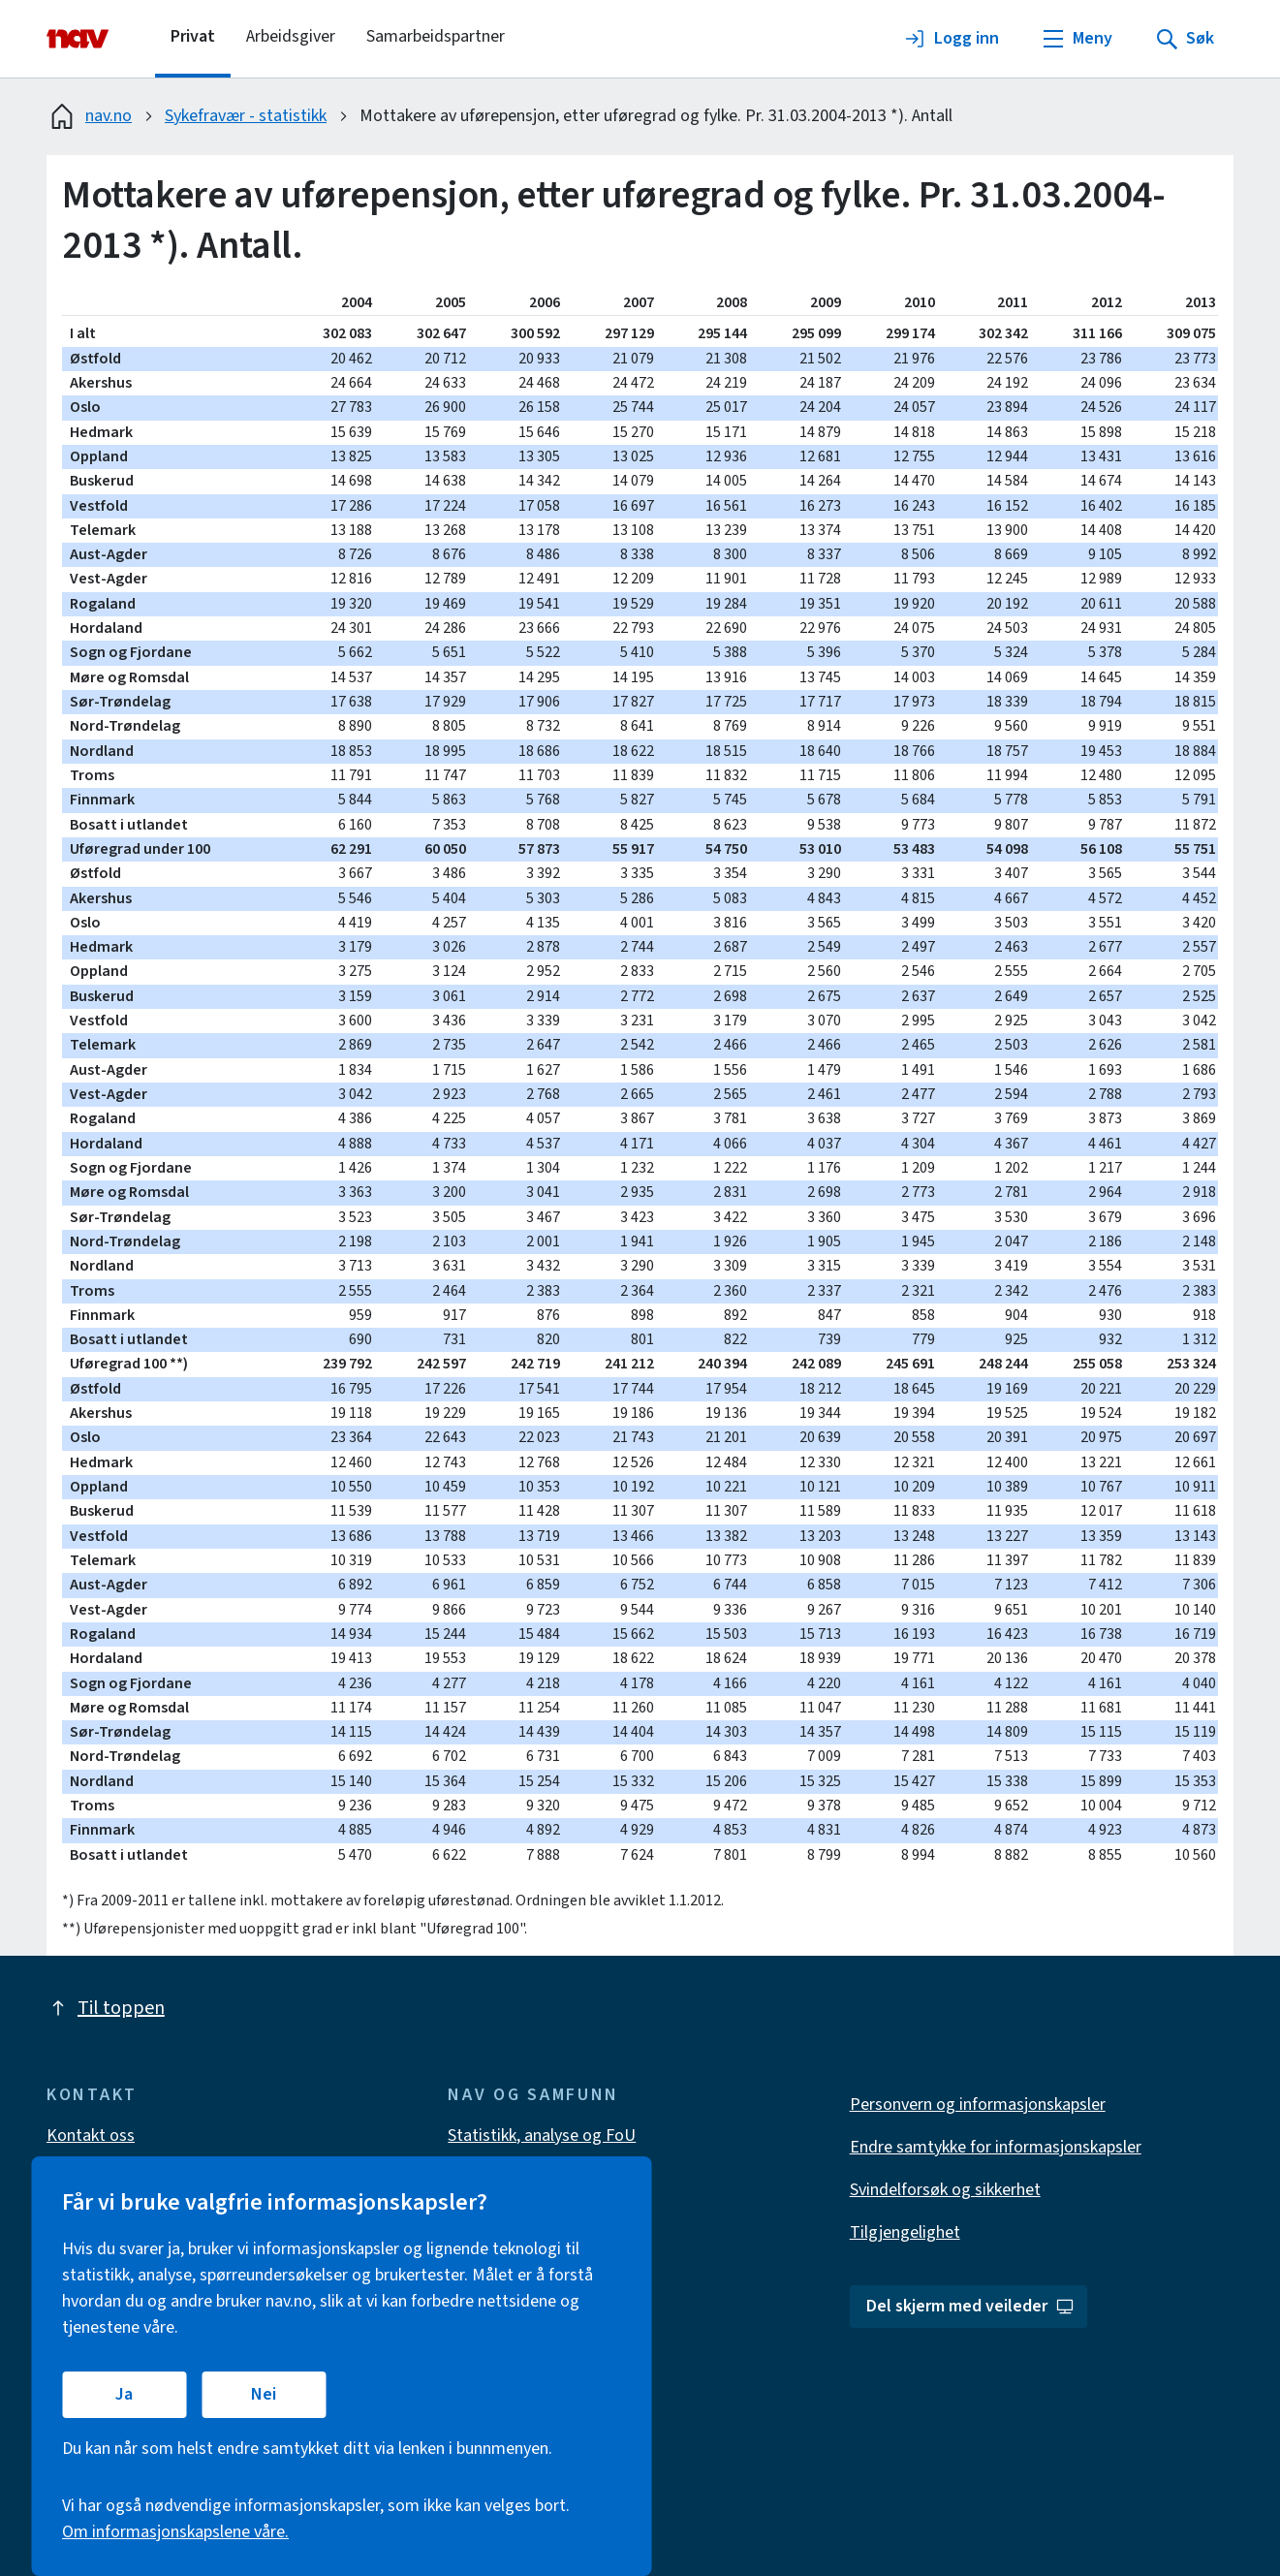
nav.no (89, 116)
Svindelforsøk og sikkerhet (945, 2190)
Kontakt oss (91, 2135)
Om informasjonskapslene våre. (175, 2532)
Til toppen (106, 2008)
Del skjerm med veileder (970, 2306)
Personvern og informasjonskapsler (978, 2104)
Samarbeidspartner (435, 36)
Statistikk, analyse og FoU (542, 2135)
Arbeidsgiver (290, 36)
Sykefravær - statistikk (246, 116)
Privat (193, 36)
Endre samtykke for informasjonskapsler (995, 2147)
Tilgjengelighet (905, 2232)
